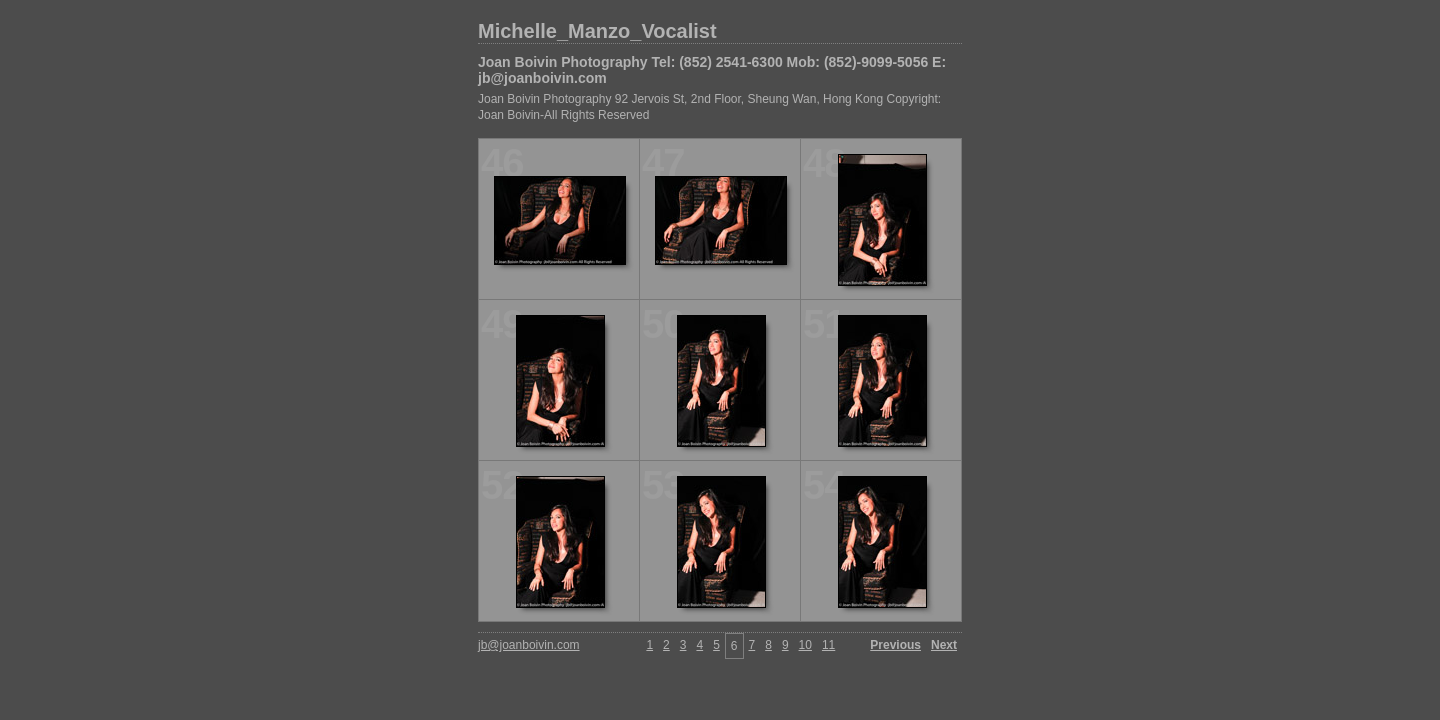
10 (805, 645)
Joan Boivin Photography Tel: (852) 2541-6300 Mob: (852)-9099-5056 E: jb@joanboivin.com (712, 70)
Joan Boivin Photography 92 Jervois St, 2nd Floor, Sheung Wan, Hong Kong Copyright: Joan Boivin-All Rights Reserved (709, 107)
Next (944, 645)
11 (828, 645)
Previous (895, 645)
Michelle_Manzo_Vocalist (597, 31)
